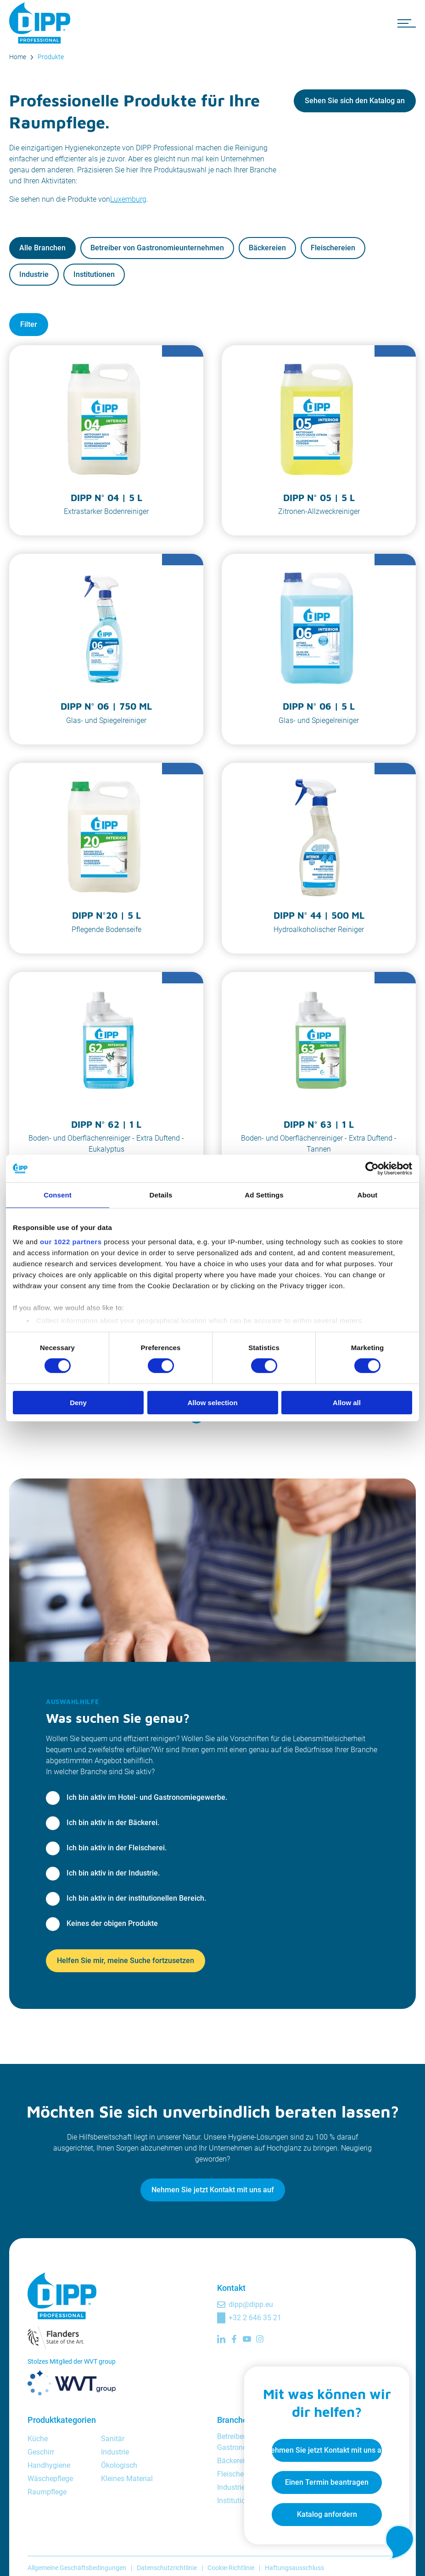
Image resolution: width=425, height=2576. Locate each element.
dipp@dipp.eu (251, 2304)
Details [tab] (161, 1194)
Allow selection (212, 1403)
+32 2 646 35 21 (255, 2317)
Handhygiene (49, 2465)
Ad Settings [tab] (264, 1194)
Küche (38, 2438)
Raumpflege (47, 2492)
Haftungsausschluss (294, 2567)
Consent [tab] (58, 1194)
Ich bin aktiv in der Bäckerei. (113, 1822)
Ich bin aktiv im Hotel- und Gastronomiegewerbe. (147, 1797)
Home (17, 57)
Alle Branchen (42, 247)
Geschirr (41, 2452)
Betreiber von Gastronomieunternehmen (157, 247)
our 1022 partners (70, 1242)
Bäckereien (267, 247)
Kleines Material (127, 2478)
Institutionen (94, 274)
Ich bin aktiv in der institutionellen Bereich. (136, 1898)
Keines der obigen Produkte (112, 1923)
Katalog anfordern (327, 2514)
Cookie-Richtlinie (230, 2567)
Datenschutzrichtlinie (167, 2567)
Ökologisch (119, 2465)
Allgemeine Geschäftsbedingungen (77, 2567)
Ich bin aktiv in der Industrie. (113, 1873)
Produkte (51, 57)
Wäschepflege (50, 2478)
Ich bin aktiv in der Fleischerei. (117, 1847)
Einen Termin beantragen (327, 2482)
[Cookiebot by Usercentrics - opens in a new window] (372, 1168)
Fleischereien (333, 247)
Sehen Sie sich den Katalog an (355, 100)
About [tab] (368, 1194)
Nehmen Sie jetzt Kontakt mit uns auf (212, 2189)
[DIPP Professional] (41, 23)
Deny (78, 1403)
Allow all (347, 1403)
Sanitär (112, 2438)
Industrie (34, 274)
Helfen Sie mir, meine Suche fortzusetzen (125, 1960)
